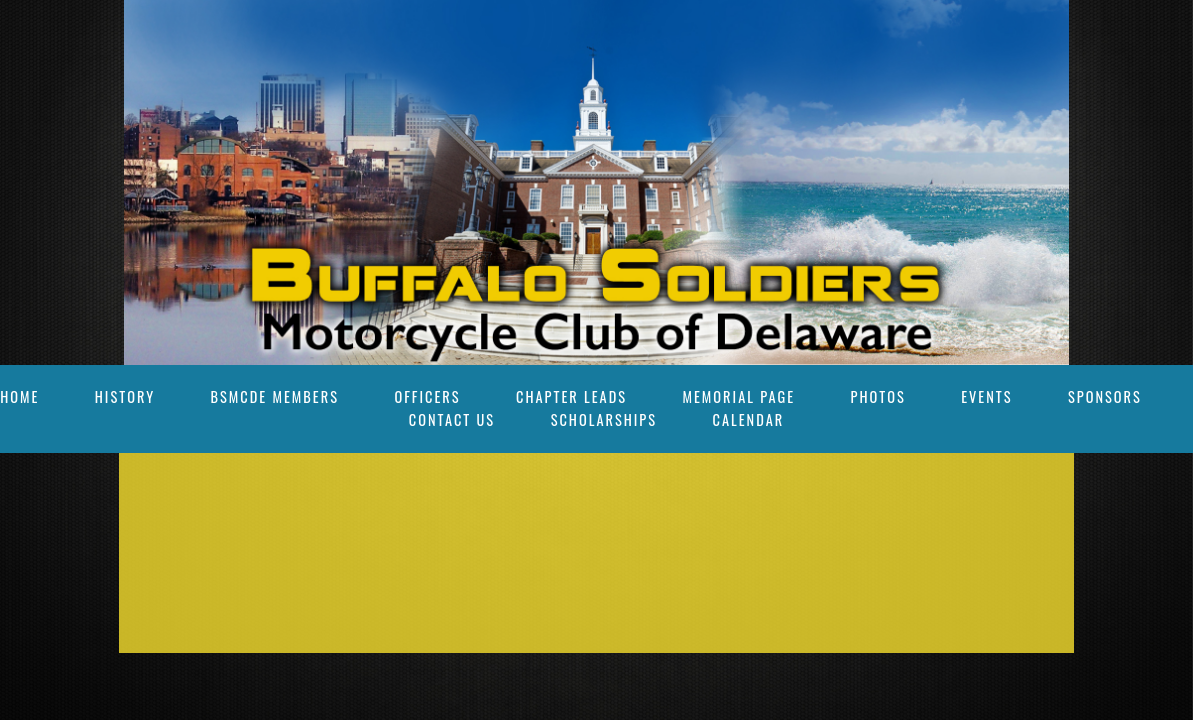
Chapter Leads (571, 396)
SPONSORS (1105, 396)
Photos (878, 396)
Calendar (748, 419)
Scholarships (604, 419)
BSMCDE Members (275, 396)
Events (986, 396)
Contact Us (452, 419)
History (125, 396)
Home (19, 396)
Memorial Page (739, 396)
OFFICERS (427, 396)
